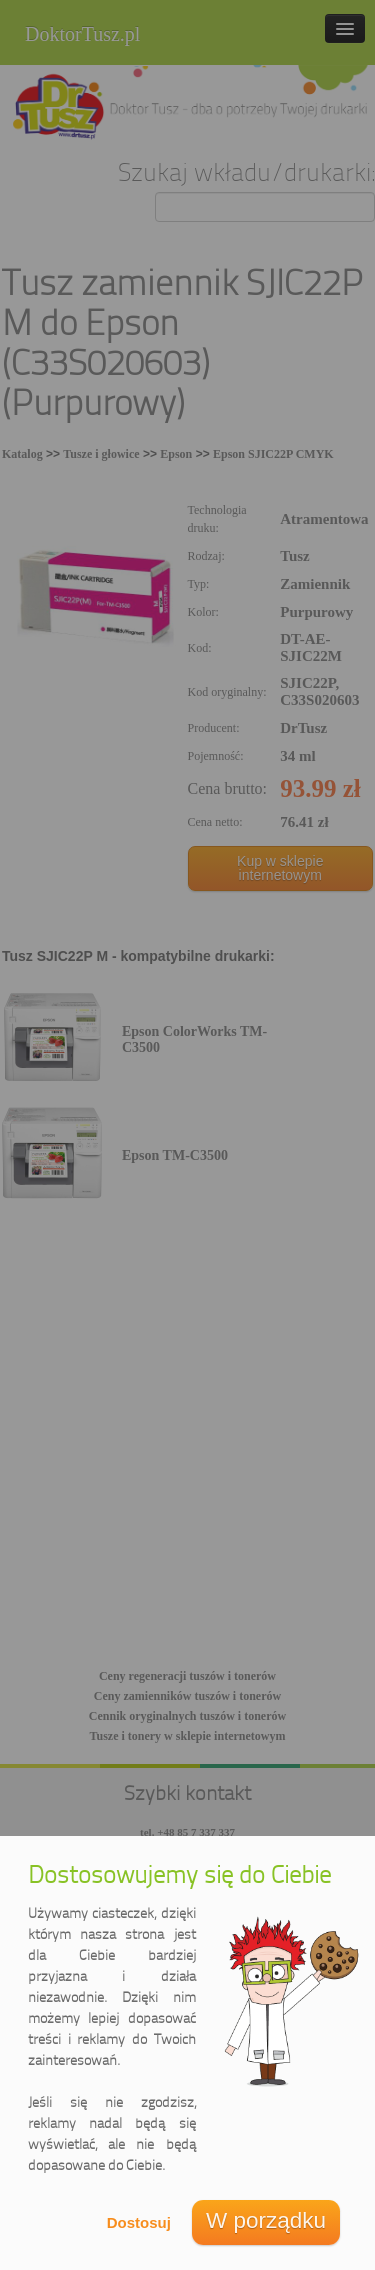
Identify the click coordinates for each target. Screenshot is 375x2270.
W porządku (266, 2220)
